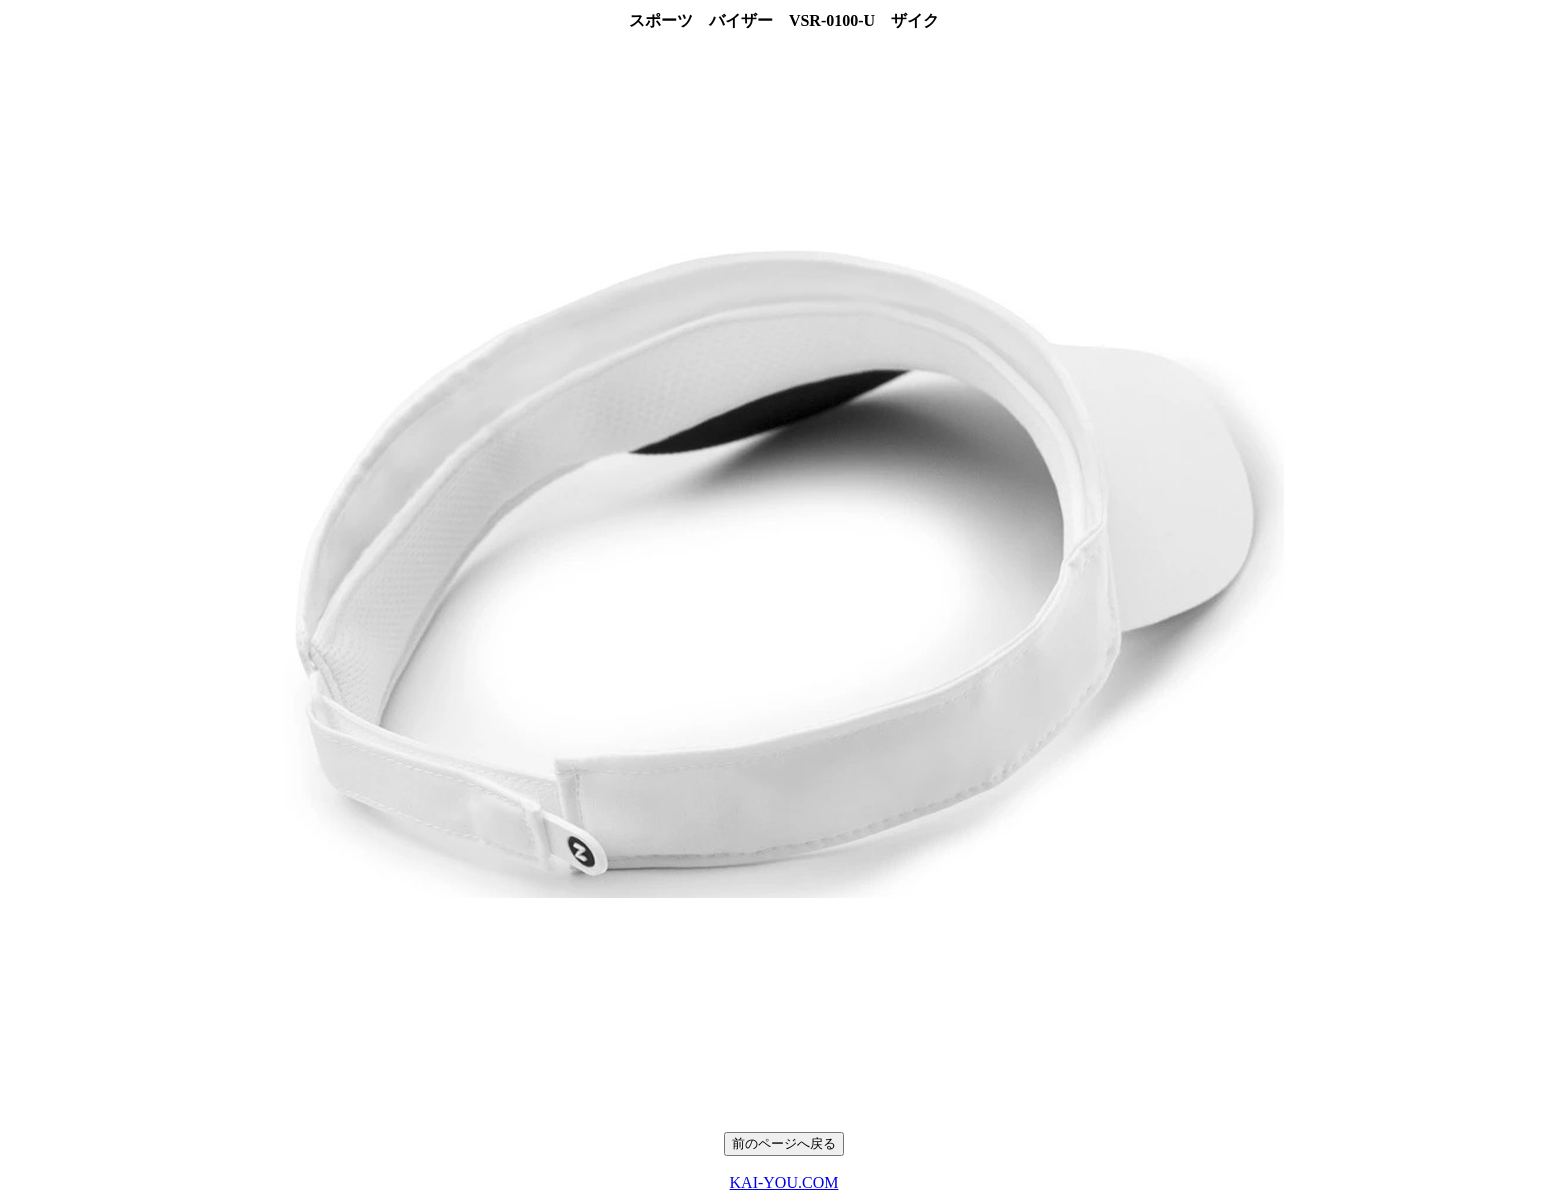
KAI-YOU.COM (784, 1182)
